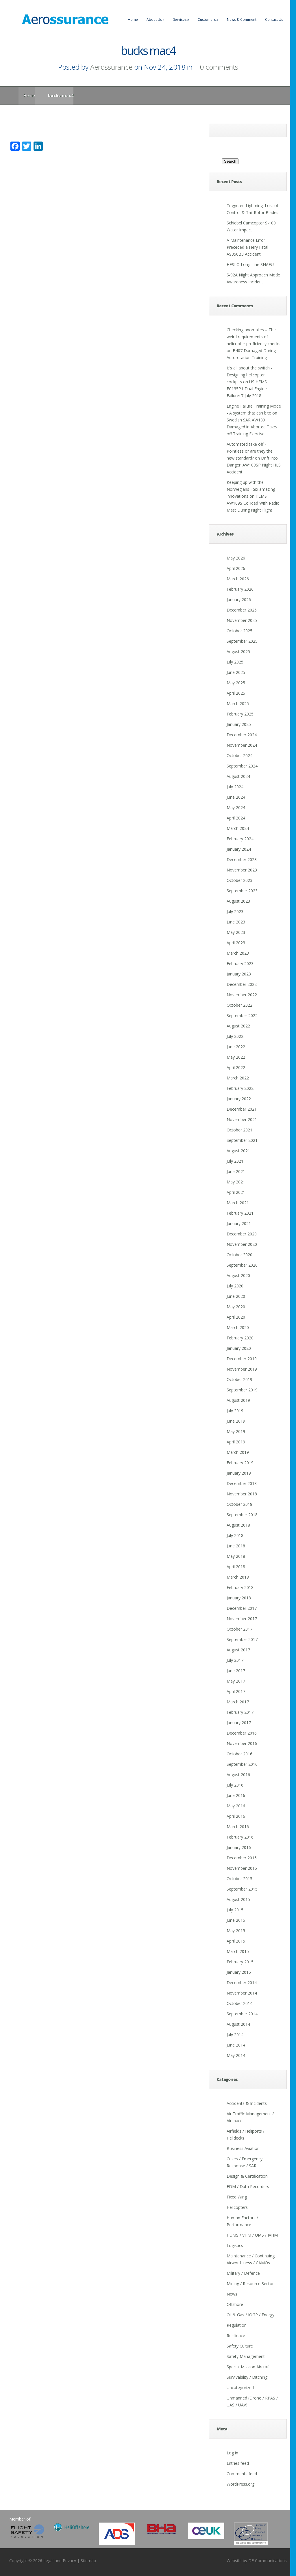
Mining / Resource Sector (250, 2283)
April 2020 (236, 1317)
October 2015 (239, 1878)
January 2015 (239, 1972)
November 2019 (242, 1369)
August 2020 (238, 1275)
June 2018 (236, 1546)
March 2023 (238, 953)
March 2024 (238, 828)
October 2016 (239, 1754)
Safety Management (246, 2356)
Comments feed (242, 2473)
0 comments (219, 67)
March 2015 (238, 1951)
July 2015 (235, 1910)
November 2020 (242, 1244)
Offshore (235, 2304)
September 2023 (242, 890)
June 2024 (236, 797)
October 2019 (239, 1379)
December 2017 (242, 1608)
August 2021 (238, 1150)
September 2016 (242, 1764)
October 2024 (239, 755)
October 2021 (239, 1130)
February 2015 (240, 1961)
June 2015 (236, 1920)
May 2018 (236, 1556)
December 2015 (242, 1858)
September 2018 (242, 1514)
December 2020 (242, 1234)
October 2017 (239, 1629)
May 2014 (236, 2055)
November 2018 (242, 1494)
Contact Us (274, 19)
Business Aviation (243, 2148)
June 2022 (236, 1046)
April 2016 (236, 1816)
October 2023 (239, 880)
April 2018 (236, 1566)
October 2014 (239, 2003)
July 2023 (235, 911)
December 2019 (242, 1358)
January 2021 (239, 1223)
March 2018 (238, 1577)
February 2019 (240, 1462)
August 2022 (238, 1026)
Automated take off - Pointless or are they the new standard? (250, 451)
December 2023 (242, 859)
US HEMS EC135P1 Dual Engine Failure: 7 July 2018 (247, 388)
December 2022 (242, 984)
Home (133, 19)
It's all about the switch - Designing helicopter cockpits (249, 374)
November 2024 (242, 745)
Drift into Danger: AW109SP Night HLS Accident (254, 465)
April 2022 (236, 1067)
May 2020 (236, 1306)
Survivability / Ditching (247, 2377)
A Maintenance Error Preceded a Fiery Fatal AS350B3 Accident (247, 247)
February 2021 (240, 1213)
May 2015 (236, 1930)
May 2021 (236, 1182)
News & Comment (241, 19)
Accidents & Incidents (247, 2103)
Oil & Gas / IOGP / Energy (250, 2314)
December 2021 (242, 1109)
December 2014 (242, 1982)
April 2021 (236, 1192)
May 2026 (236, 558)
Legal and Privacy (59, 2560)
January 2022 (239, 1098)
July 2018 (235, 1535)
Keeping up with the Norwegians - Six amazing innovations (251, 489)
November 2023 (242, 870)
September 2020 (242, 1265)
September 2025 (242, 641)
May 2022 (236, 1057)
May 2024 (236, 807)
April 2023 (236, 942)
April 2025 (236, 693)
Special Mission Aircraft (248, 2366)
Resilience (236, 2335)
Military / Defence (243, 2273)
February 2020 (240, 1338)
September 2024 (242, 766)
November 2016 (242, 1743)
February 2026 (240, 589)
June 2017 (236, 1670)
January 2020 (239, 1348)
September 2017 (242, 1639)
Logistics (235, 2245)
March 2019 (238, 1452)
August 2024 (238, 776)
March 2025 (238, 703)
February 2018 (240, 1587)
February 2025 (240, 714)
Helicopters (237, 2207)
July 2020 (235, 1286)
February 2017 (240, 1712)
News (232, 2294)
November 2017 (242, 1618)
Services (181, 19)
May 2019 (236, 1431)
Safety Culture (240, 2346)
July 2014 (235, 2034)
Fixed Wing (237, 2197)
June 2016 (236, 1795)
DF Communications (267, 2560)
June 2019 (236, 1421)
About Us (155, 19)
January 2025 (239, 724)
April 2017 (236, 1691)
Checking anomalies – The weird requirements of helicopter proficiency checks (253, 336)
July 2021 (235, 1161)
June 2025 (236, 672)
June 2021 (236, 1171)
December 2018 (242, 1483)
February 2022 (240, 1088)
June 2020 (236, 1296)
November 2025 (242, 620)
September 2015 (242, 1889)
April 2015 (236, 1941)
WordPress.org (240, 2484)
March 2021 (238, 1202)
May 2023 (236, 932)
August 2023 (238, 901)
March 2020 (238, 1327)
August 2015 (238, 1899)
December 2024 (242, 734)
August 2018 (238, 1525)
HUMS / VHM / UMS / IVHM (252, 2235)
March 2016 (238, 1826)
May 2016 (236, 1806)
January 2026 (239, 599)
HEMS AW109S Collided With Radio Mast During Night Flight (253, 503)
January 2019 (239, 1473)
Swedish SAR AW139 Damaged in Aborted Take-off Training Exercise (252, 426)
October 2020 (239, 1254)
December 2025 (242, 610)
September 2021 (242, 1140)
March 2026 (238, 578)
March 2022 (238, 1078)
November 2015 (242, 1868)
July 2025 (235, 662)
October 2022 (239, 1005)
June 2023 (236, 922)
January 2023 (239, 974)
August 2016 (238, 1774)
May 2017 (236, 1681)
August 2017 (238, 1650)
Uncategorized (240, 2387)
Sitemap (88, 2560)
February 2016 (240, 1837)
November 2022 (242, 994)
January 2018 (239, 1598)
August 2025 (238, 651)
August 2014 (238, 2024)
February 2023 (240, 963)
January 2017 (239, 1722)
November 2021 (242, 1119)
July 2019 (235, 1410)
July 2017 (235, 1660)
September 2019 (242, 1390)
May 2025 (236, 682)
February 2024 (240, 838)
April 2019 (236, 1442)
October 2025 (239, 630)
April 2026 (236, 568)
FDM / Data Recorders (248, 2186)
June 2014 (236, 2045)
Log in (232, 2453)
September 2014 (242, 2013)
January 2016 (239, 1847)
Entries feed (238, 2463)
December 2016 (242, 1733)
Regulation (237, 2325)
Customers (208, 19)
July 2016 (235, 1785)
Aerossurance (111, 67)
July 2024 (235, 786)
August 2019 (238, 1400)
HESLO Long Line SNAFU (250, 264)
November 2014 (242, 1993)
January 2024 (239, 849)
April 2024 (236, 818)
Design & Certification (247, 2176)
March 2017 (238, 1702)
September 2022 (242, 1015)
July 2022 (235, 1036)
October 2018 (239, 1504)
